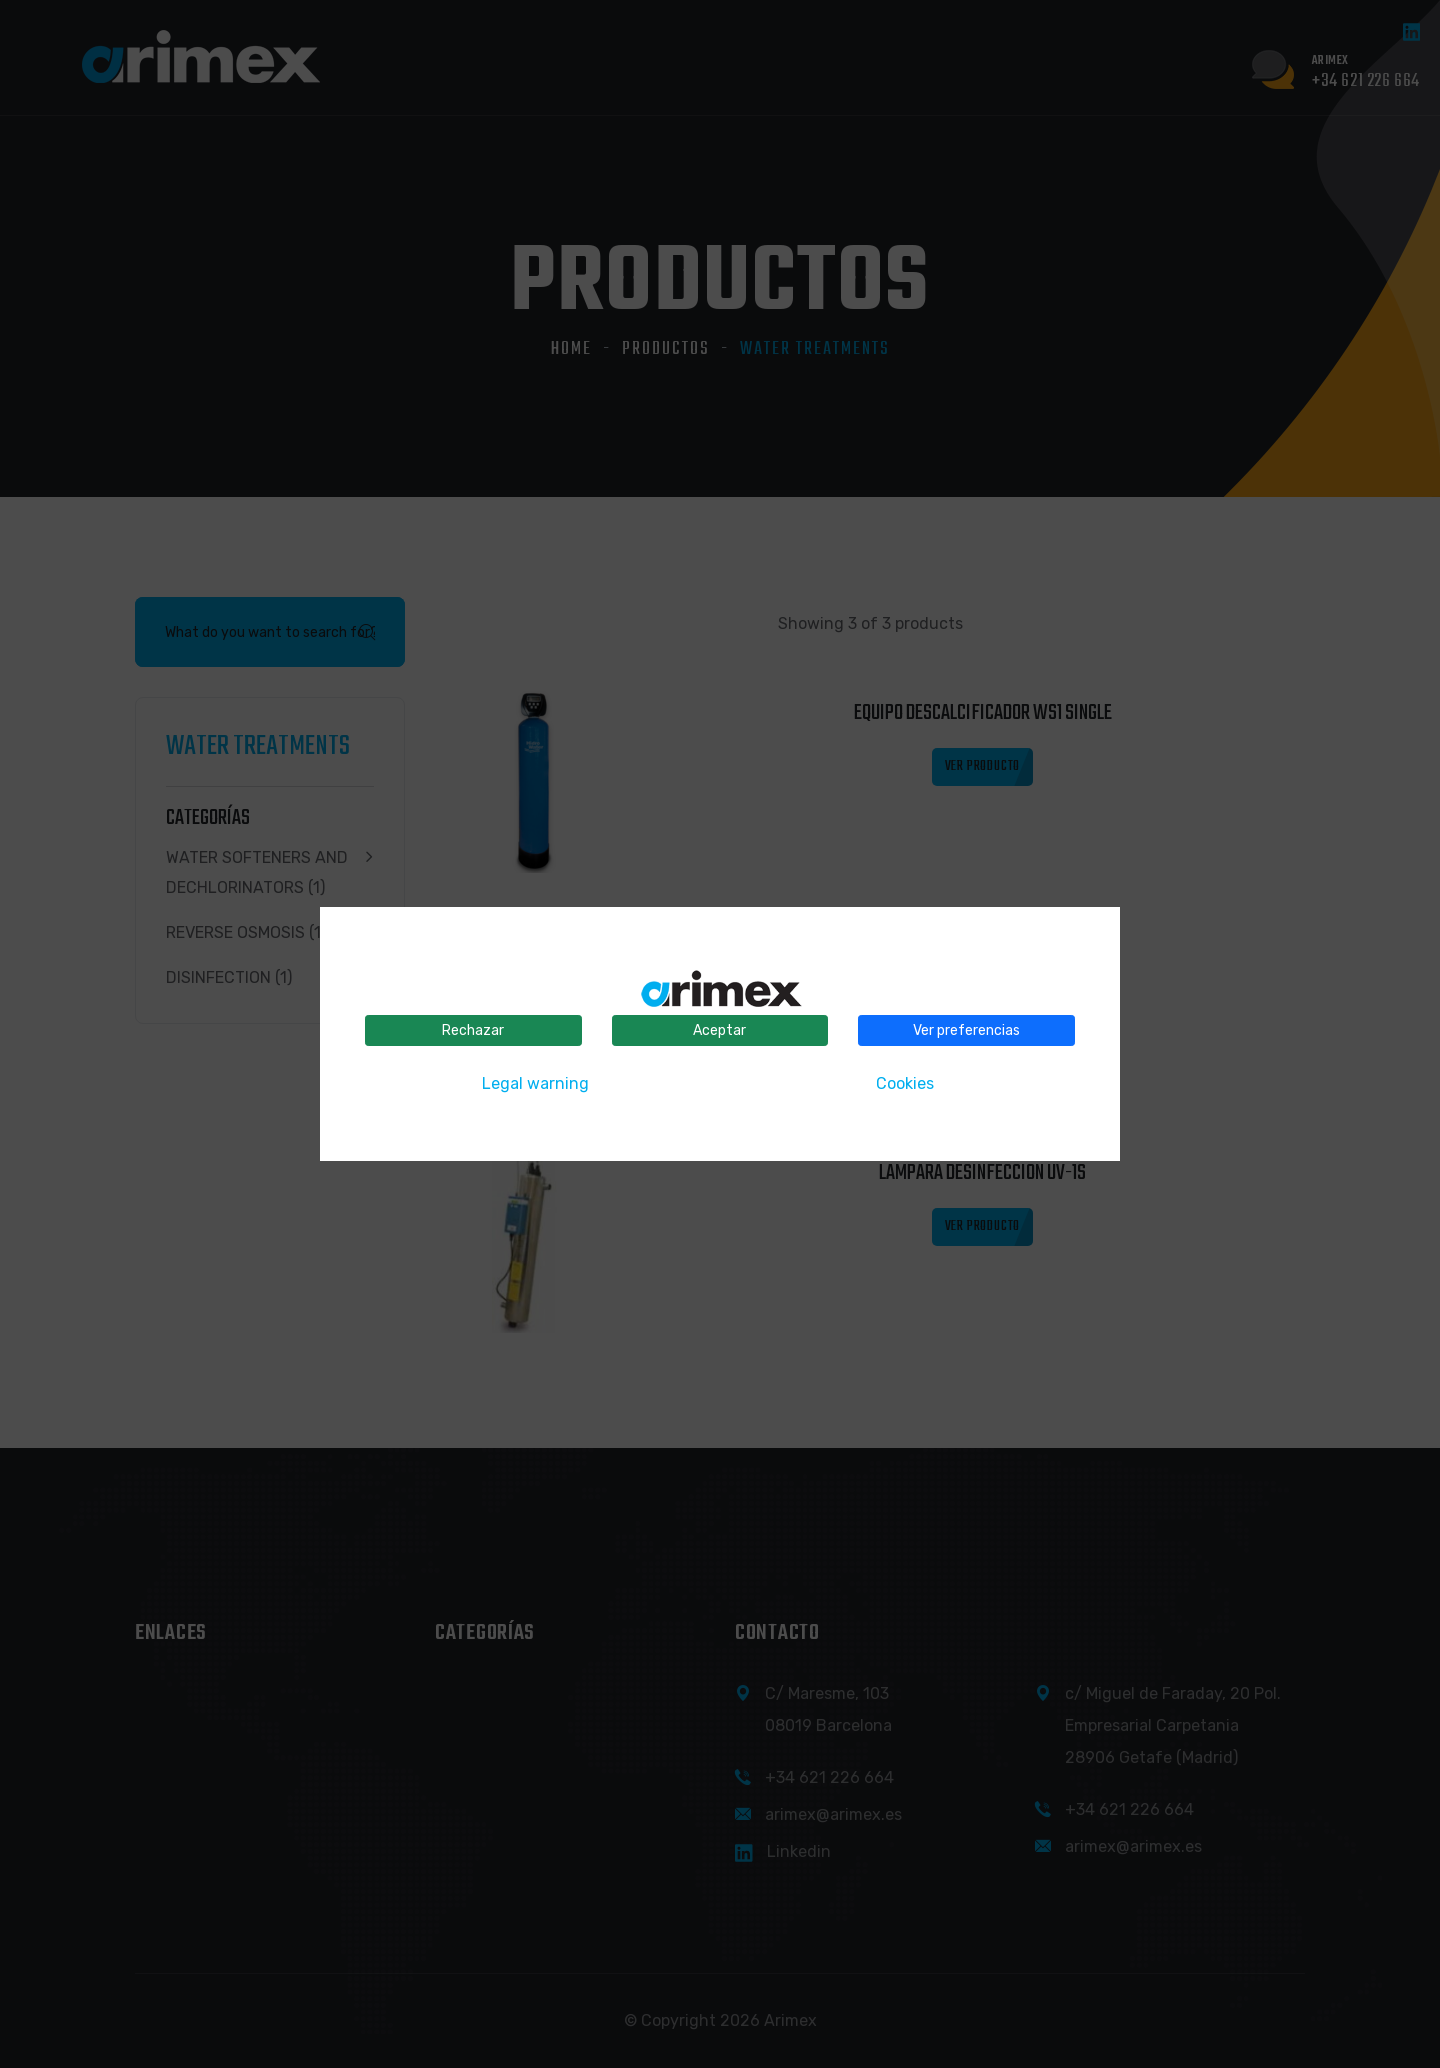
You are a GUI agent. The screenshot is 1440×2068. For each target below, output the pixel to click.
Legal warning (535, 1083)
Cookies (905, 1083)
